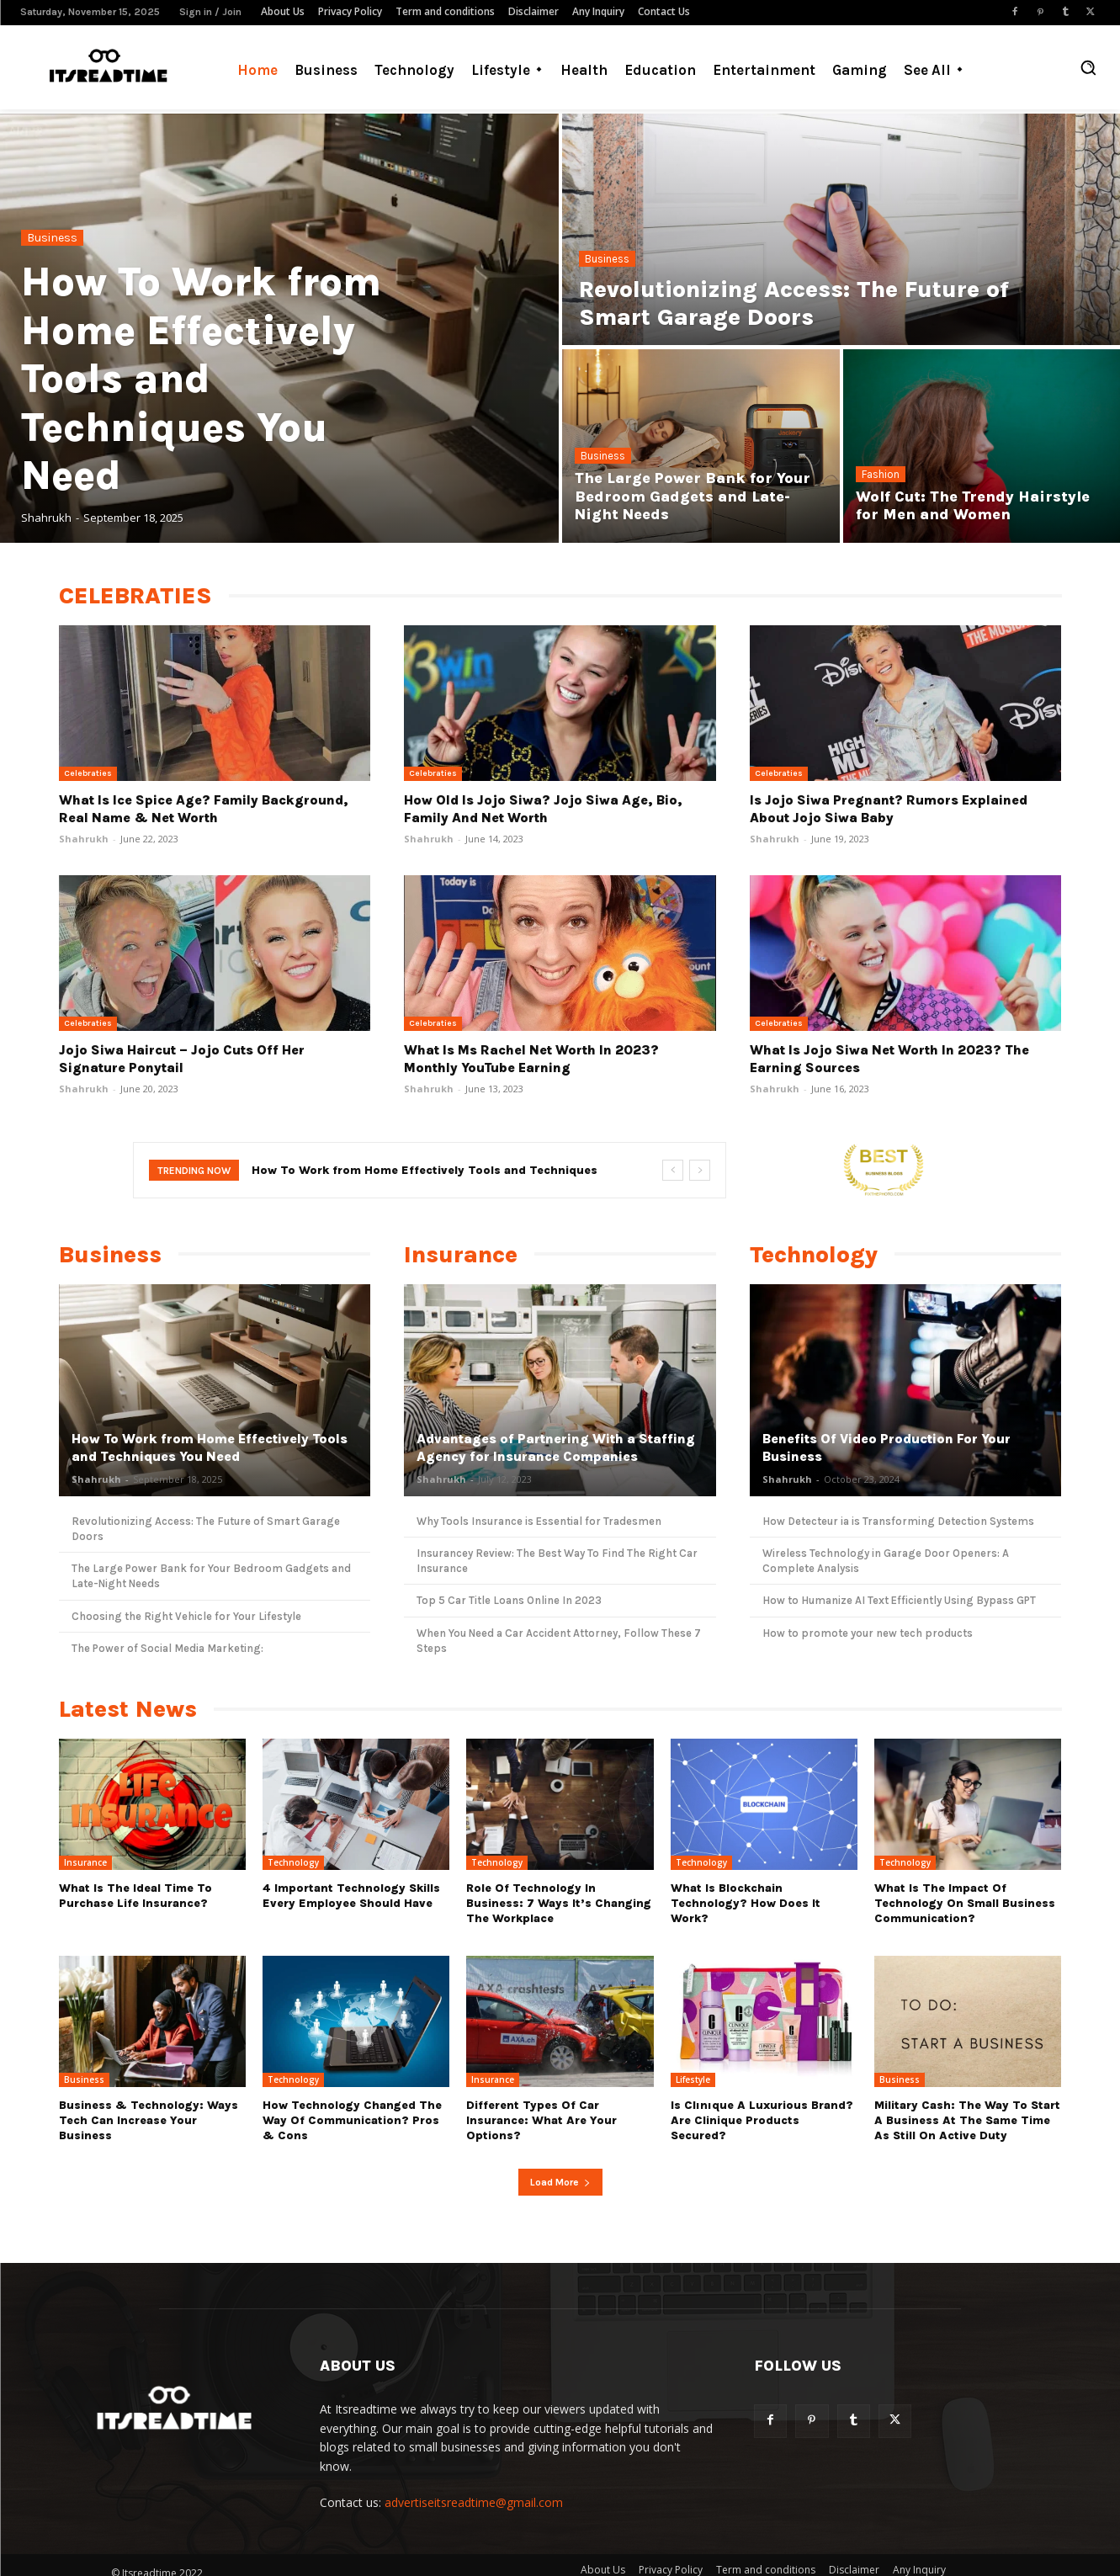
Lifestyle (693, 2079)
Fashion (881, 474)
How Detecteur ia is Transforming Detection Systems (898, 1521)
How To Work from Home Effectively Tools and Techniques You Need (210, 1447)
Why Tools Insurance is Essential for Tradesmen (539, 1521)
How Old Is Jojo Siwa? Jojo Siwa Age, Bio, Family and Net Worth (543, 809)
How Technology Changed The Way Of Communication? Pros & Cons (352, 2120)
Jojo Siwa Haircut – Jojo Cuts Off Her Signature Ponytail (182, 1059)
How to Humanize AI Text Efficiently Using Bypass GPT (899, 1600)
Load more (560, 2182)
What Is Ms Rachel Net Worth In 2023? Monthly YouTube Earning (531, 1059)
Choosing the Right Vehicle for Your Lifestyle (186, 1616)
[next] (699, 1170)
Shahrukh (84, 838)
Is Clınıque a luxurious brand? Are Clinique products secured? (762, 2120)
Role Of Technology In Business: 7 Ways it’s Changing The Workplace (558, 1903)
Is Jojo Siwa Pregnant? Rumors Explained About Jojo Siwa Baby (888, 809)
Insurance (85, 1862)
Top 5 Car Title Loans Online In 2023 (509, 1600)
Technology (293, 1862)
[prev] (672, 1170)
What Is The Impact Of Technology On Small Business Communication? (964, 1903)
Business (52, 238)
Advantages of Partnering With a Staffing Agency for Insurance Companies (556, 1447)
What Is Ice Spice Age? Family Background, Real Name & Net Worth (203, 809)
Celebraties (88, 773)
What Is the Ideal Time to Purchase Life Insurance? (135, 1895)
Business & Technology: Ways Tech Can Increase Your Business (148, 2120)
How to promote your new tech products (867, 1633)
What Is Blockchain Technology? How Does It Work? (745, 1903)
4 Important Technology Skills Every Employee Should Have (351, 1895)
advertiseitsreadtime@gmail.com (474, 2502)
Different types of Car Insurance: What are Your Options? (541, 2120)
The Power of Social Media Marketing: (167, 1648)
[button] (1088, 67)
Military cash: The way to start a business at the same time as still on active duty (967, 2120)
